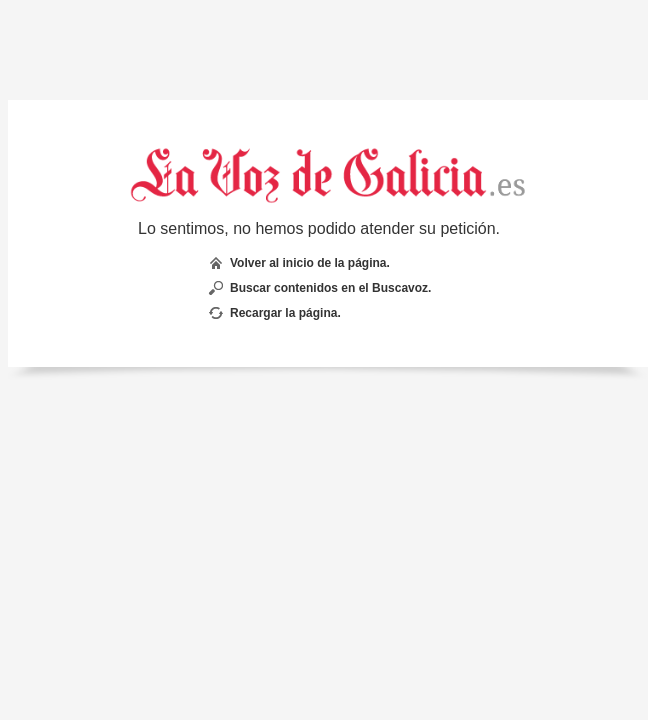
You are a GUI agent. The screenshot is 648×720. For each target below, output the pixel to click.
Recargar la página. (285, 313)
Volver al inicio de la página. (310, 263)
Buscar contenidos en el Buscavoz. (330, 288)
